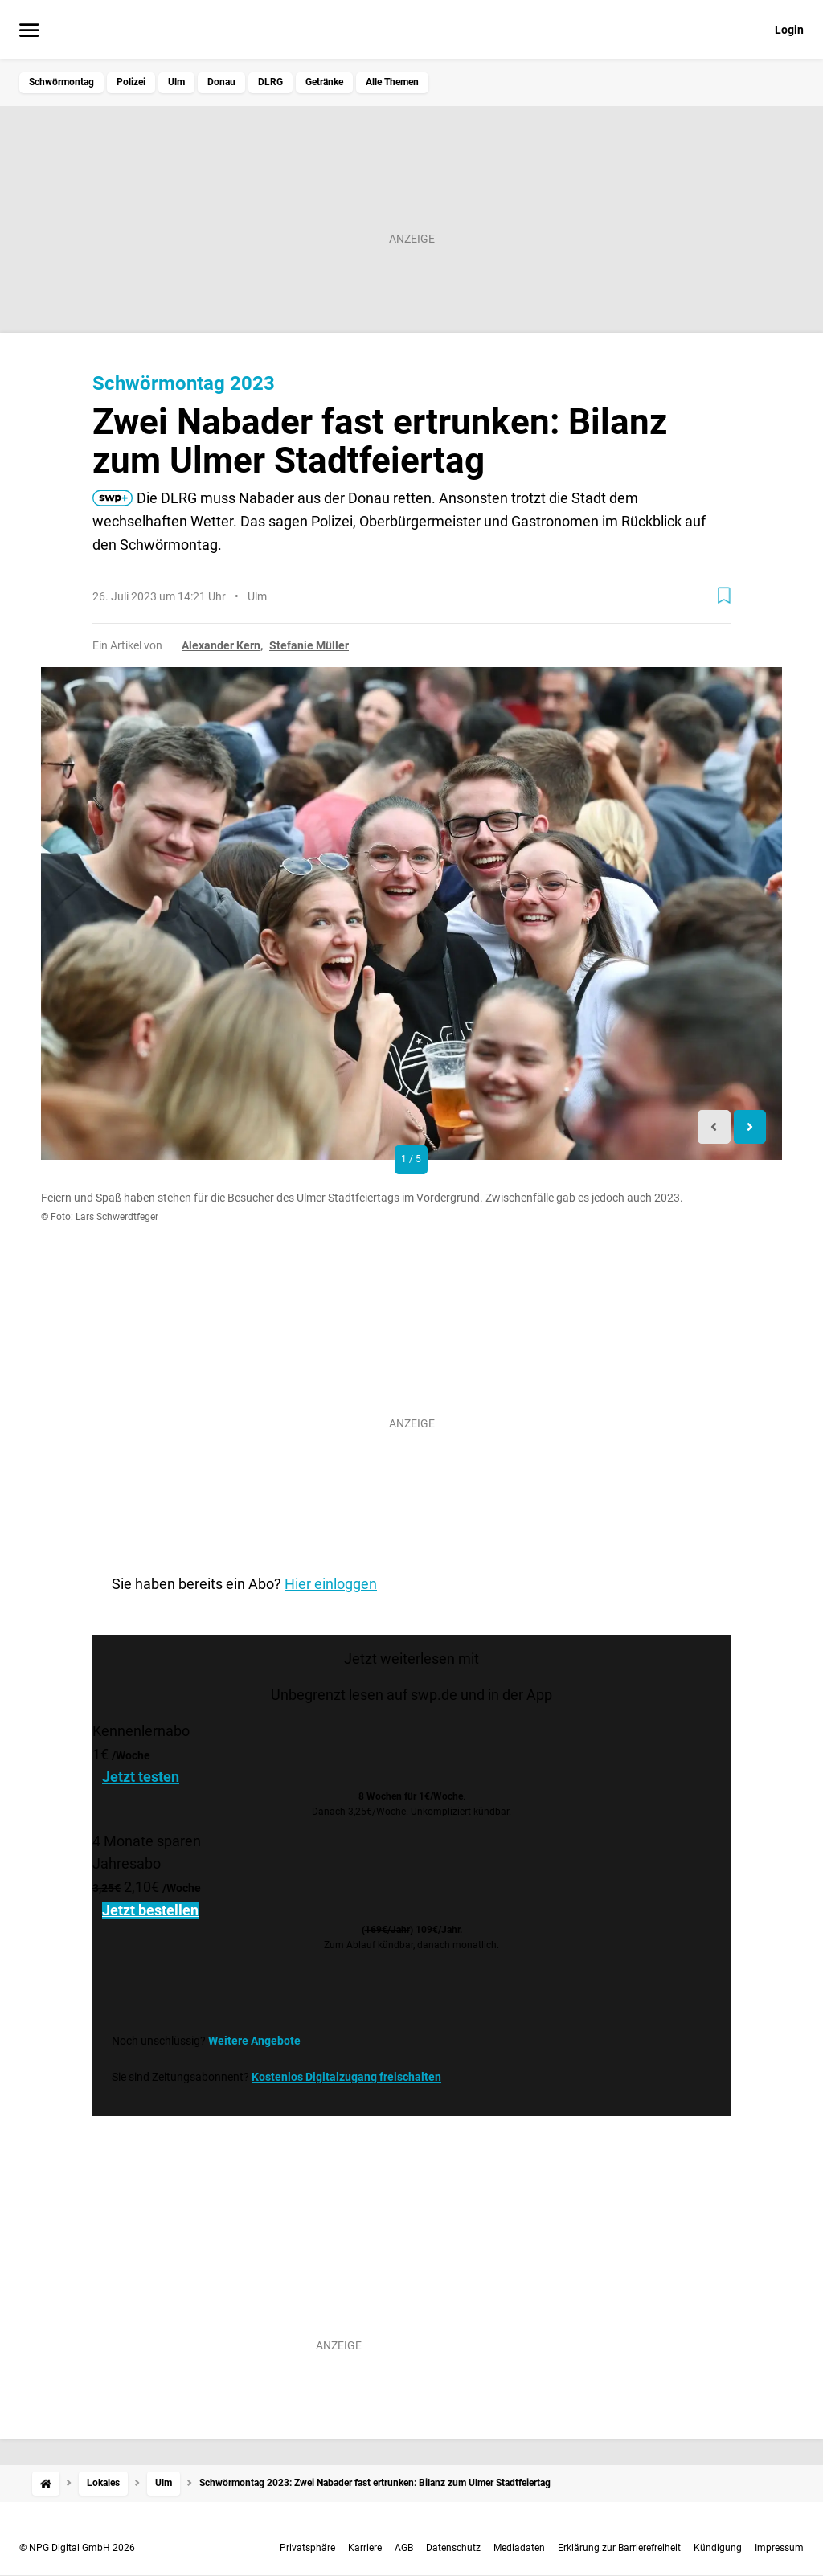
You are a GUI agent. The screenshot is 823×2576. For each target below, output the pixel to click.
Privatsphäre (307, 2547)
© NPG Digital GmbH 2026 (77, 2547)
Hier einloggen (331, 1583)
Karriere (365, 2547)
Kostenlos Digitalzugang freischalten (346, 2076)
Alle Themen (392, 82)
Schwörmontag (61, 82)
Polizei (131, 82)
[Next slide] (750, 1127)
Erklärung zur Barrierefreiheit (619, 2547)
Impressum (779, 2547)
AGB (404, 2547)
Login (789, 29)
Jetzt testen (140, 1776)
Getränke (324, 82)
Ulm (176, 82)
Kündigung (718, 2547)
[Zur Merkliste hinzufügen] (724, 595)
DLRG (270, 82)
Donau (221, 82)
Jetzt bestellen (150, 1910)
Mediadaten (519, 2547)
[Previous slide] (714, 1127)
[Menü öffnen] (29, 31)
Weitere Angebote (254, 2040)
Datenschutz (453, 2547)
